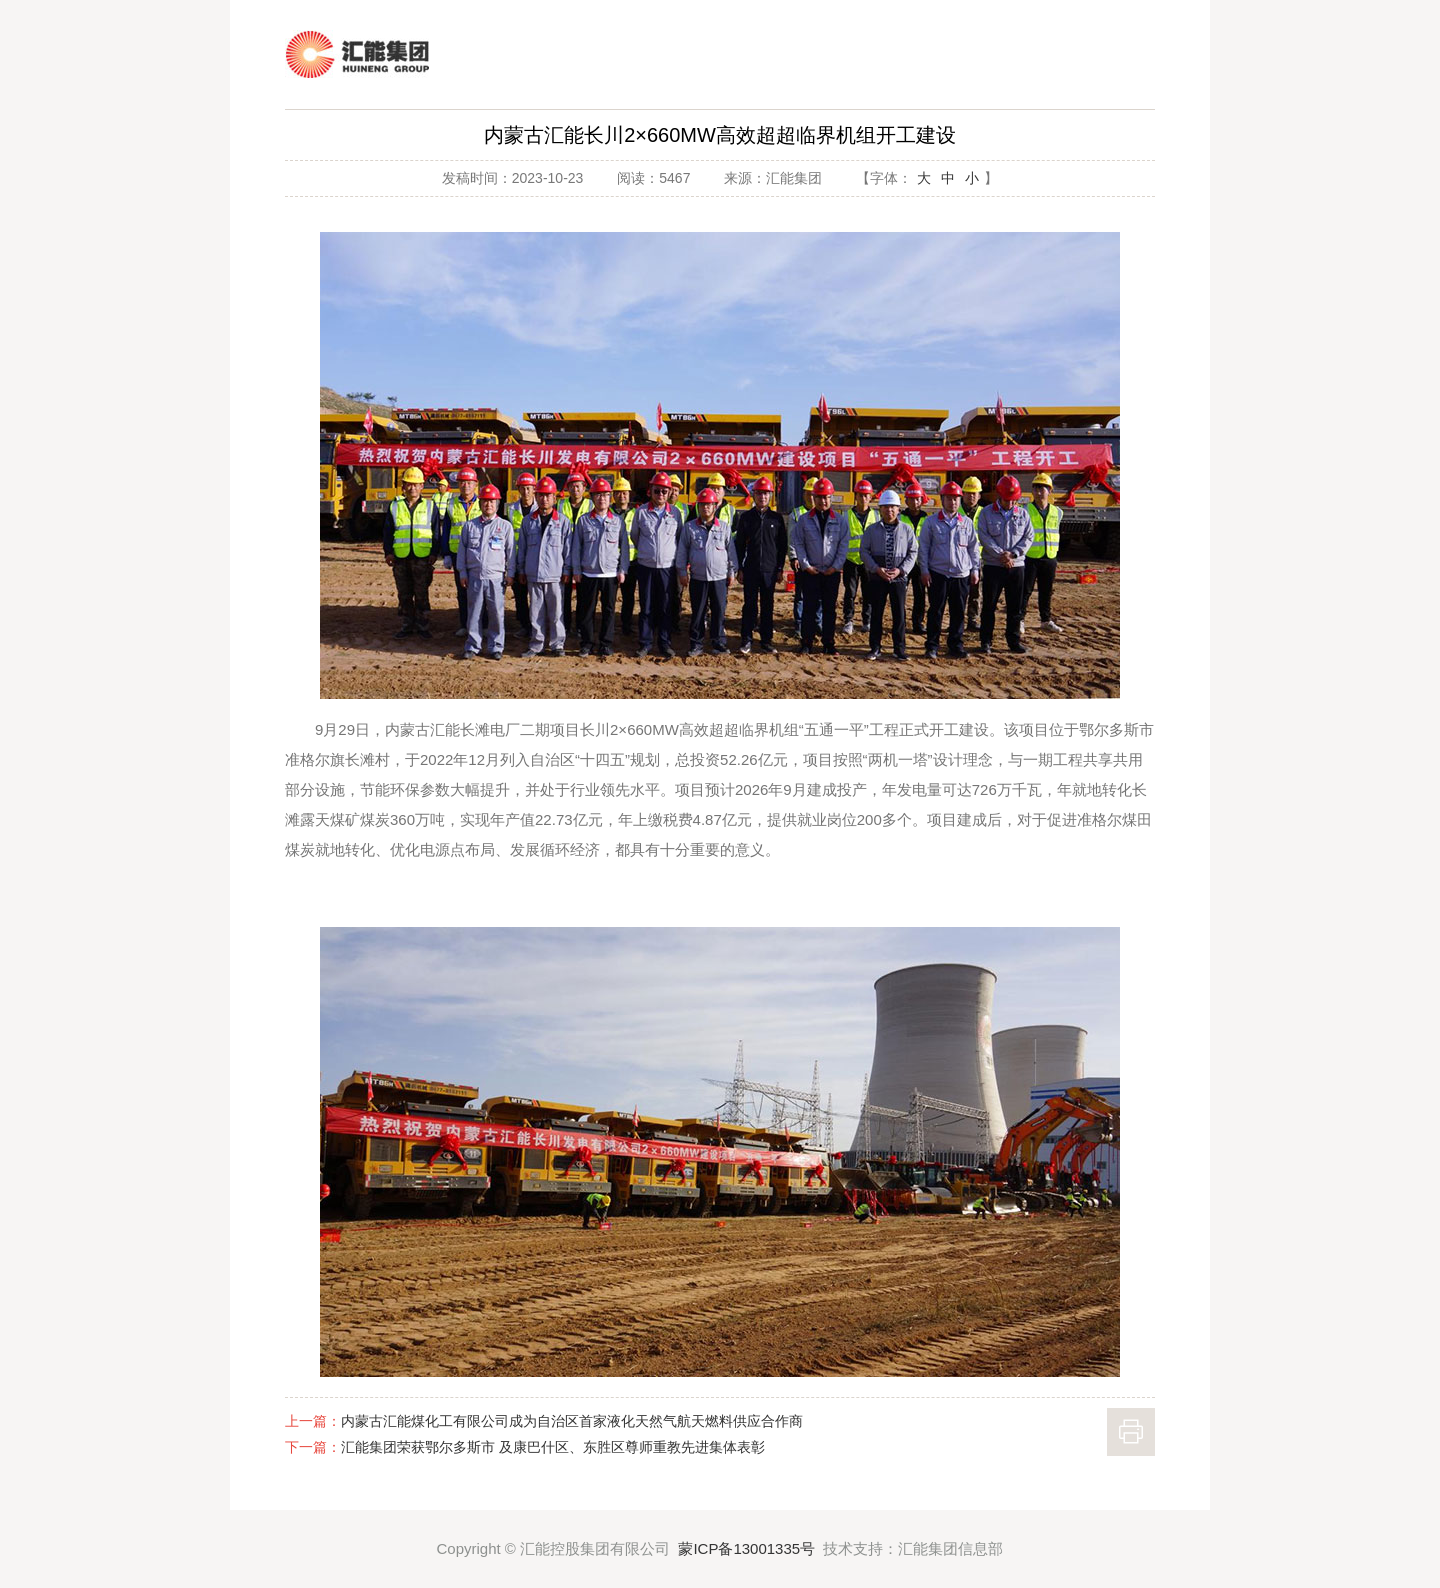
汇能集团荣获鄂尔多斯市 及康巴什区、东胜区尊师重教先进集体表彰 (553, 1447)
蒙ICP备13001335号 (746, 1548)
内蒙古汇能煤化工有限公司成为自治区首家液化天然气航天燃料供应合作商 (572, 1421)
